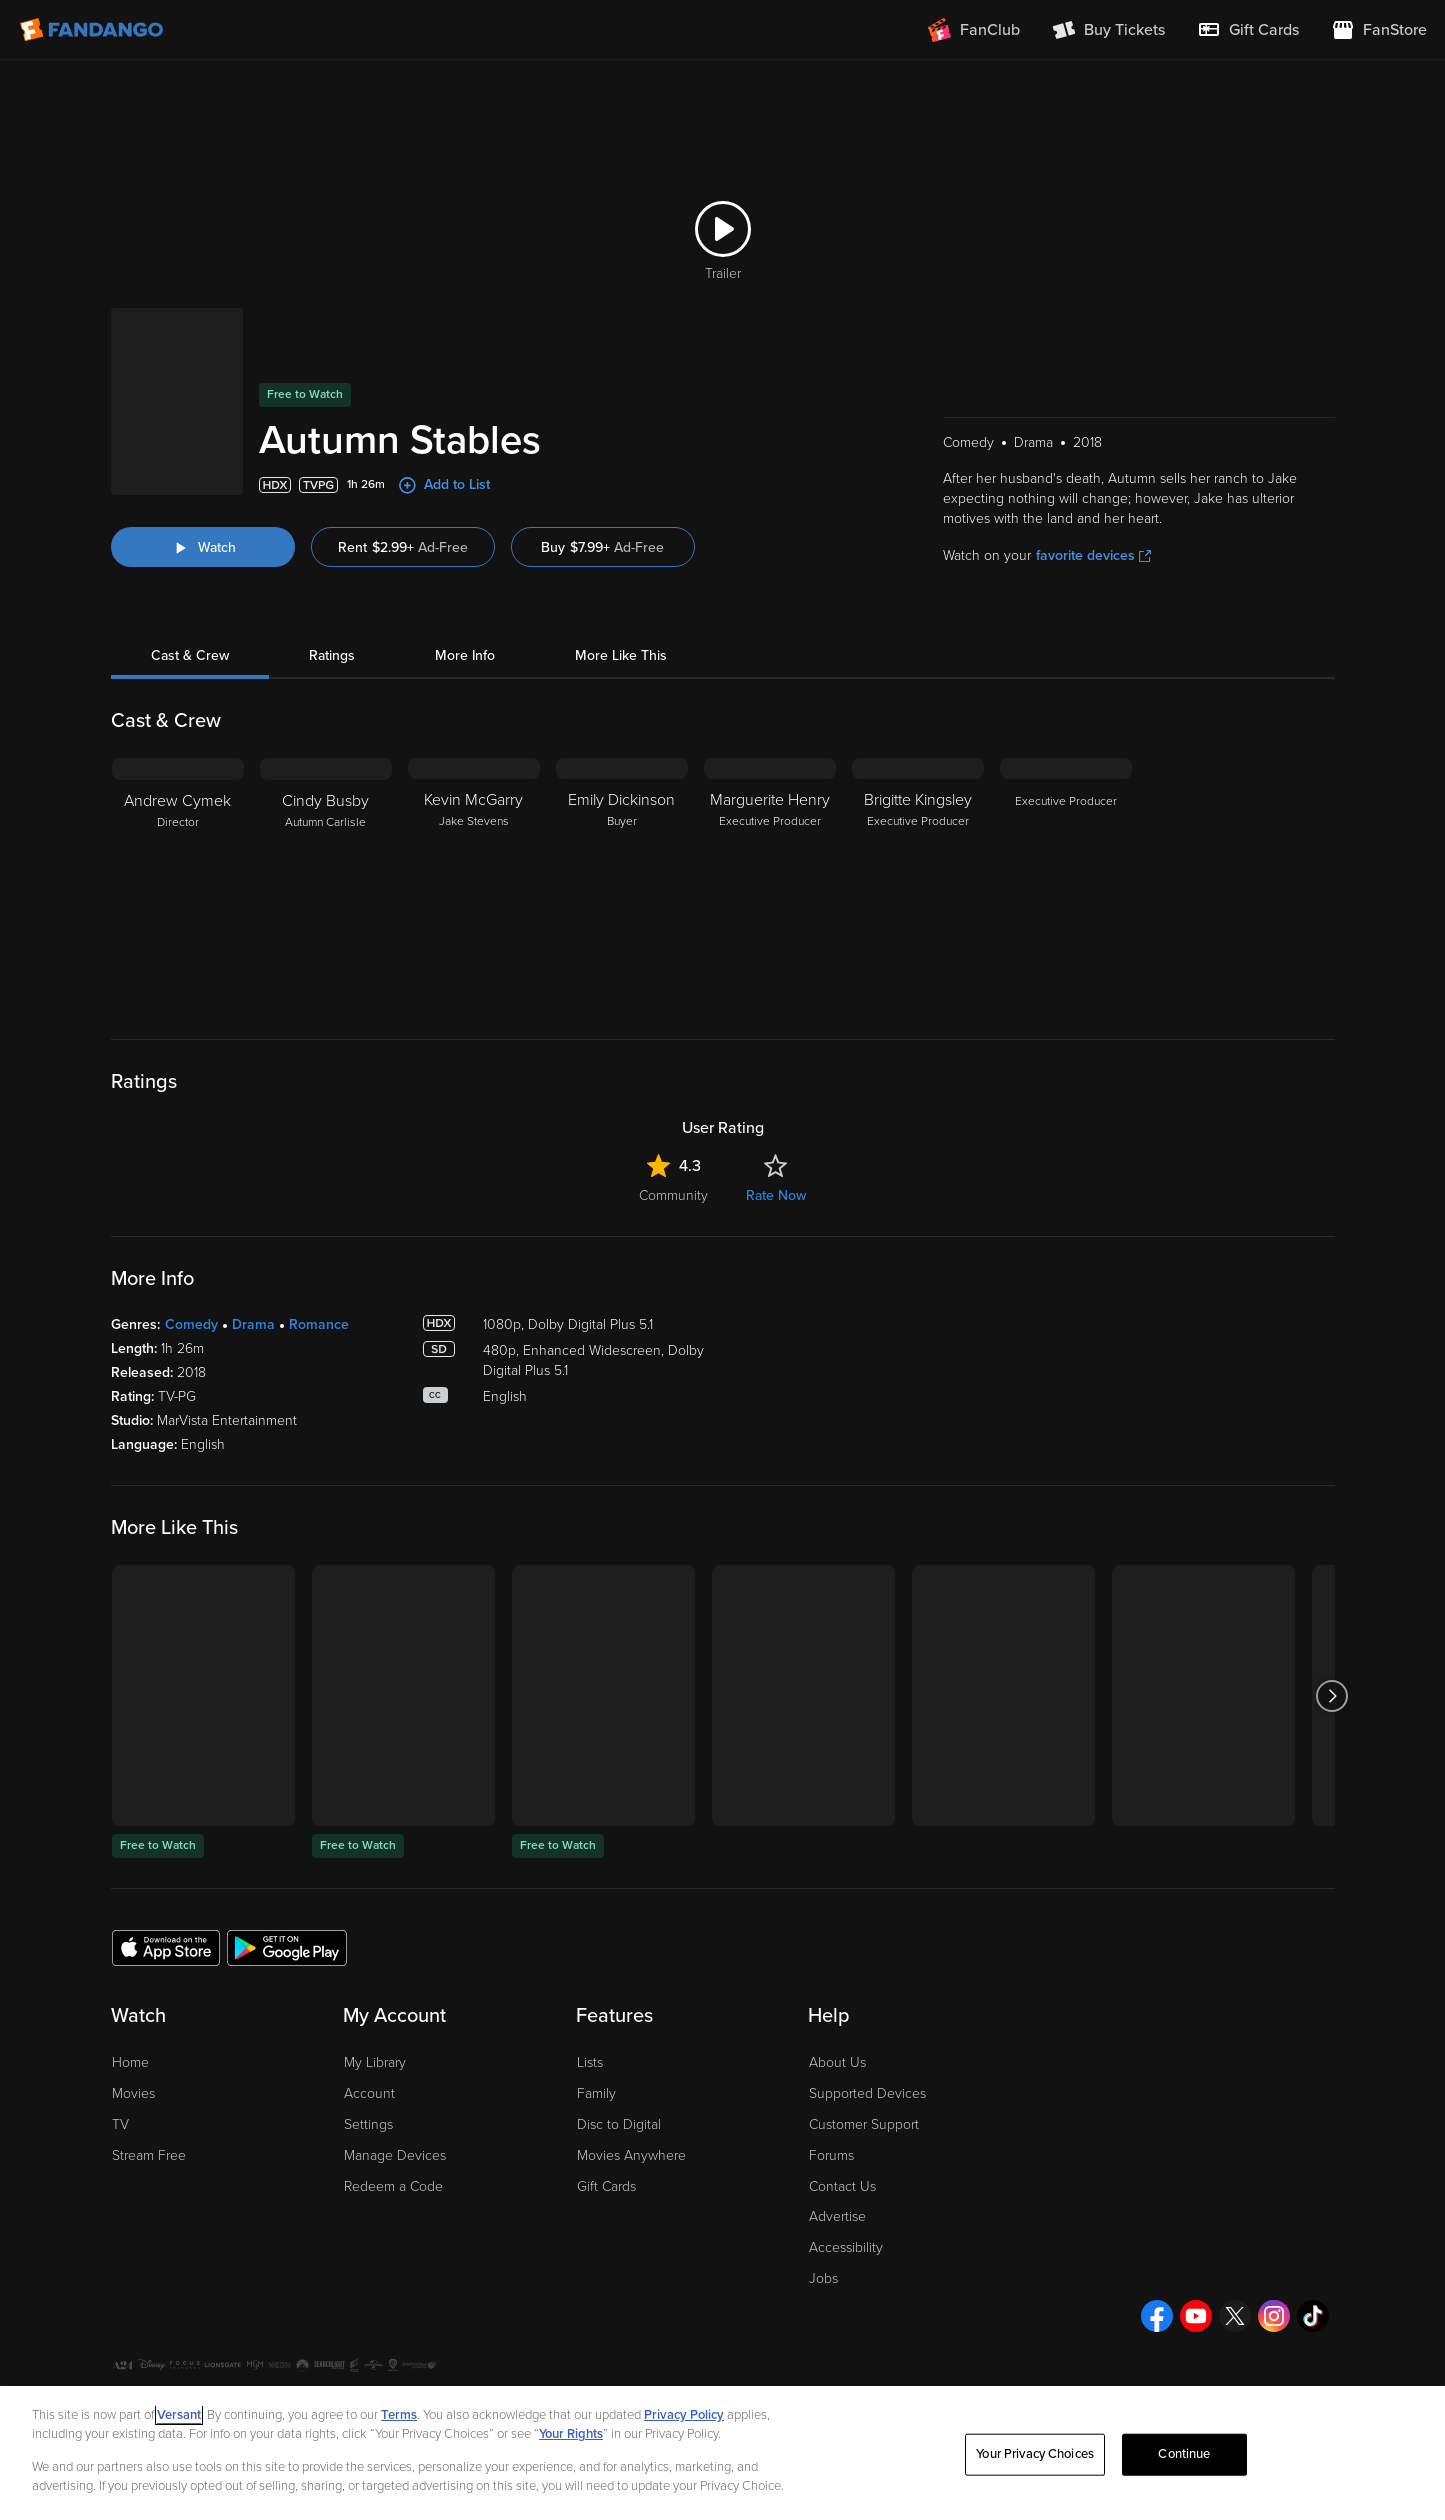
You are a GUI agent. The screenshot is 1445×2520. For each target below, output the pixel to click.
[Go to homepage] (93, 30)
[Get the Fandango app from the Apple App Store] (166, 1947)
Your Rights (571, 2434)
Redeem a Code (393, 2186)
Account (369, 2093)
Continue (1184, 2454)
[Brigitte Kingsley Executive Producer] (918, 883)
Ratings (332, 655)
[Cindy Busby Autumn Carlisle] (326, 883)
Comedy (191, 1324)
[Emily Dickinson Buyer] (622, 883)
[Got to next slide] (1332, 1695)
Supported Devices (867, 2093)
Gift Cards (606, 2186)
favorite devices (1093, 555)
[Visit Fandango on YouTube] (1196, 2316)
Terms (399, 2415)
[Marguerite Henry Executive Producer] (770, 883)
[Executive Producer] (1066, 883)
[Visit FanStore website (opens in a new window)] (1379, 30)
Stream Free (149, 2155)
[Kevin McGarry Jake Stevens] (474, 883)
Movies (133, 2093)
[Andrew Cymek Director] (178, 883)
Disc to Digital (619, 2124)
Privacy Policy (684, 2415)
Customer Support (864, 2124)
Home (130, 2062)
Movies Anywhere (631, 2155)
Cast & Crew (190, 655)
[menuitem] (1248, 30)
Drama (253, 1324)
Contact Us (842, 2186)
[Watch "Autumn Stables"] (203, 547)
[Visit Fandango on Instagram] (1274, 2316)
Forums (831, 2155)
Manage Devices (395, 2155)
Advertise (837, 2216)
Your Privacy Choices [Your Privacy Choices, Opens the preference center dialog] (1035, 2454)
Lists (590, 2062)
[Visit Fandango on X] (1235, 2316)
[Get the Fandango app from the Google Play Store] (287, 1947)
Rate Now (776, 1195)
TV (120, 2124)
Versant (179, 2415)
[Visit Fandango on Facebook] (1157, 2316)
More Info (465, 655)
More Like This (621, 655)
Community (673, 1195)
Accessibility (846, 2247)
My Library (375, 2062)
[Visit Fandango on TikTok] (1313, 2316)
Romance (319, 1324)
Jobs (823, 2278)
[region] (722, 2453)
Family (596, 2093)
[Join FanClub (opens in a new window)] (974, 30)
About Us (837, 2062)
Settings (368, 2124)
